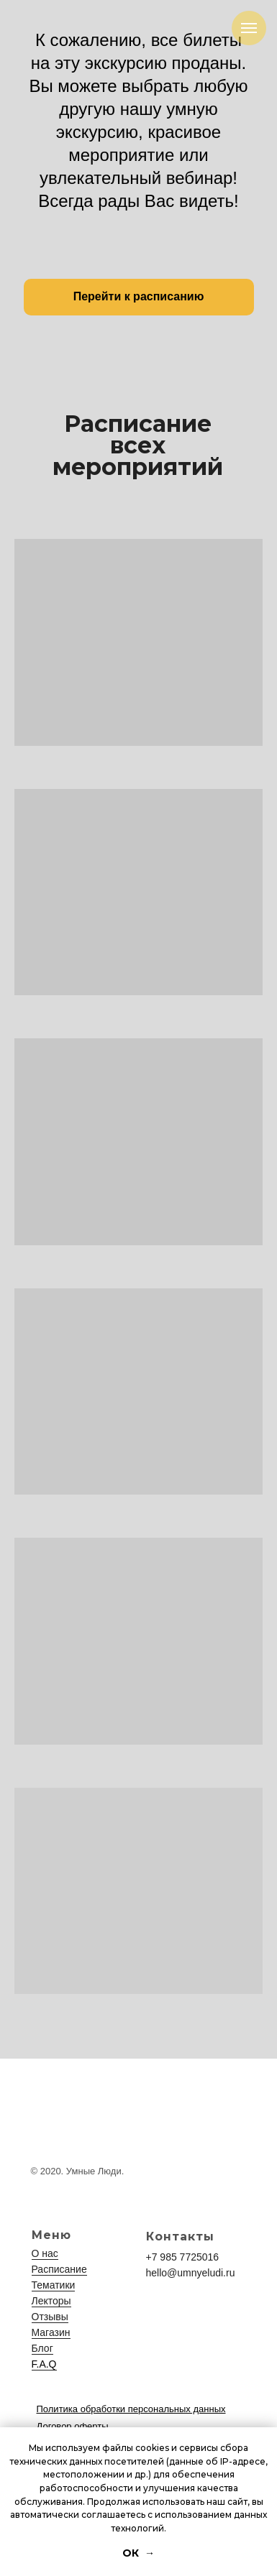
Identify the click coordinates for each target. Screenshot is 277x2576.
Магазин (51, 2332)
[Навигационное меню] (249, 28)
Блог (42, 2348)
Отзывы (50, 2316)
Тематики (54, 2285)
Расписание (59, 2269)
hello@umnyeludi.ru (190, 2273)
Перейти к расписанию (138, 296)
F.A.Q (44, 2364)
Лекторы (51, 2301)
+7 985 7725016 (182, 2257)
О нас (45, 2253)
